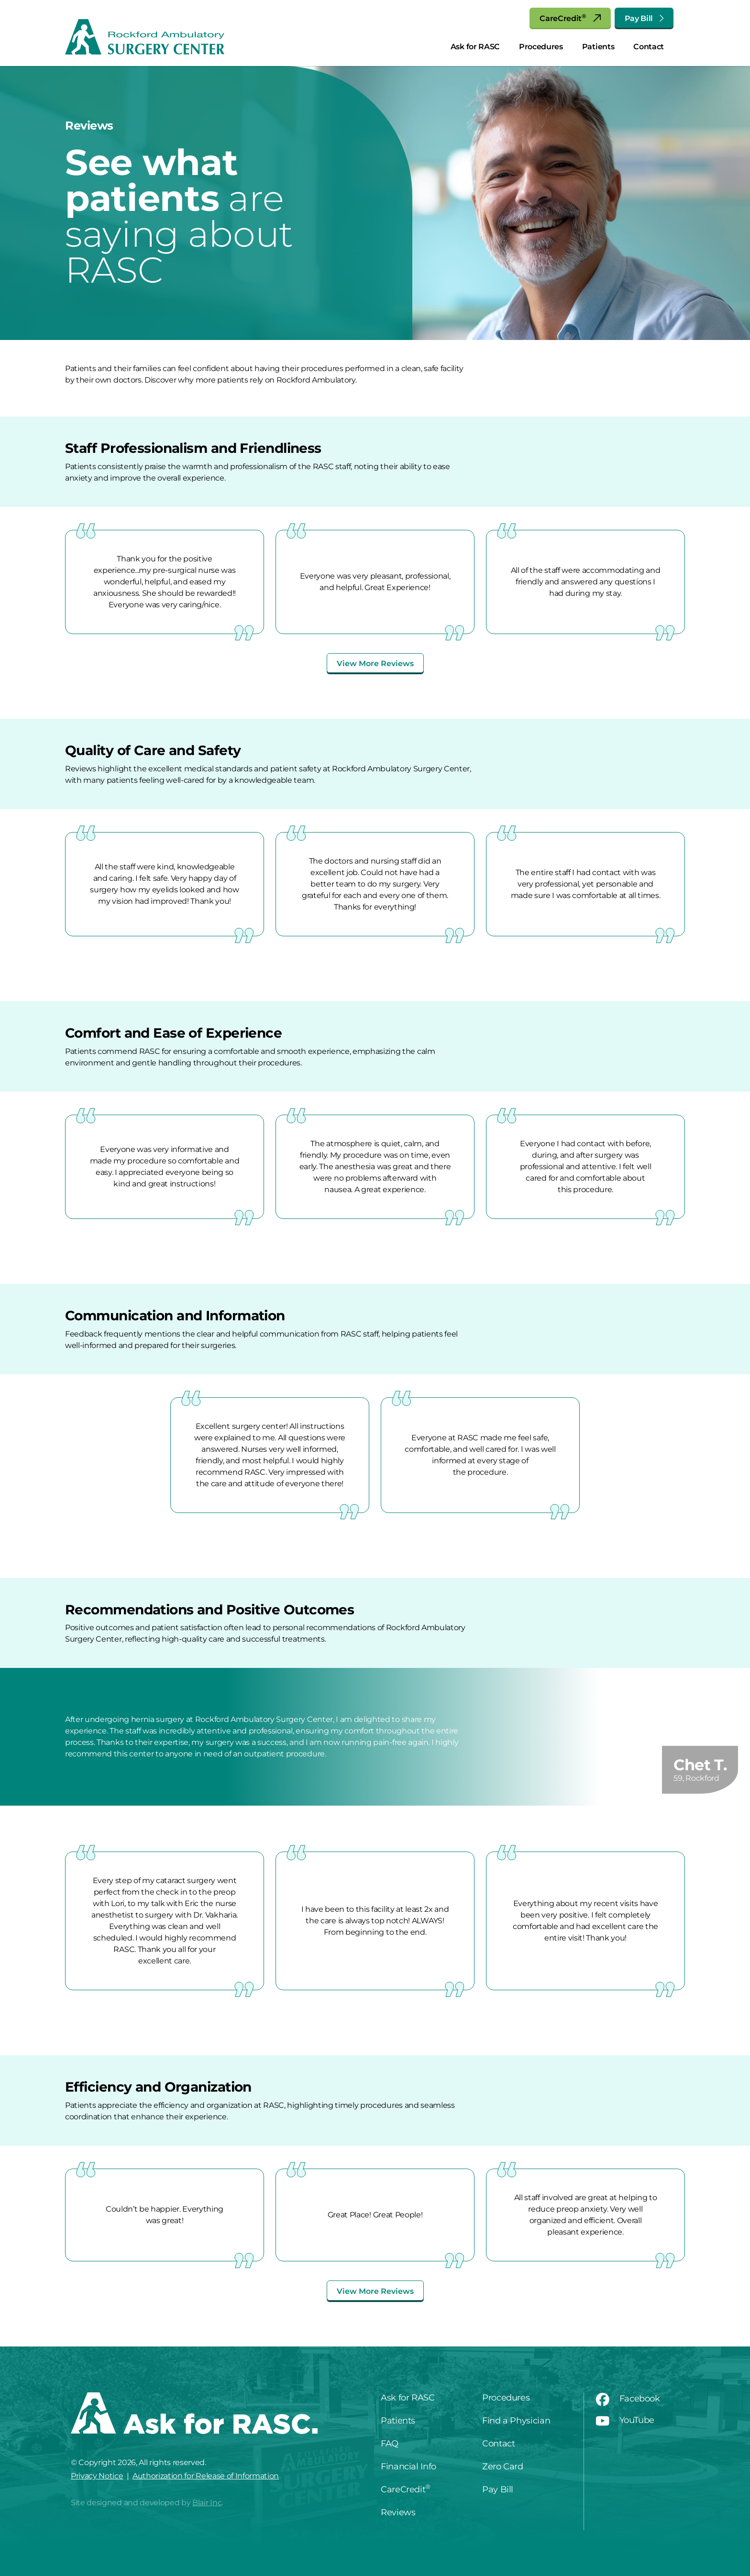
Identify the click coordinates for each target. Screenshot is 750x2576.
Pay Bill (644, 18)
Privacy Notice (97, 2475)
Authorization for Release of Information (205, 2475)
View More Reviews (375, 663)
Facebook (628, 2398)
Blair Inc (206, 2502)
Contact (648, 46)
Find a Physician (516, 2420)
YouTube (625, 2420)
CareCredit (570, 17)
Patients (598, 46)
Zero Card (502, 2466)
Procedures (541, 46)
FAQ (389, 2443)
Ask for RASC (475, 46)
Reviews (398, 2512)
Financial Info (408, 2466)
